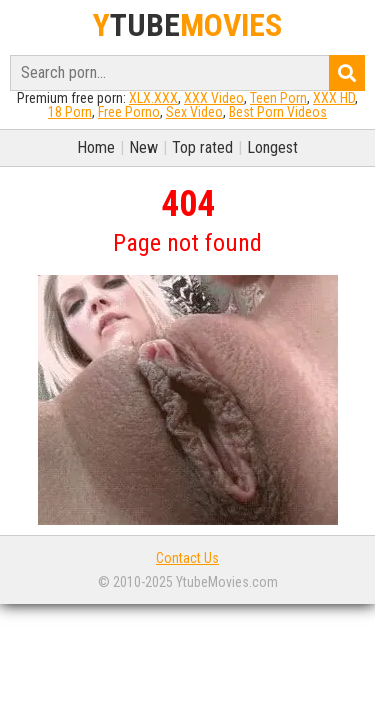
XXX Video (214, 98)
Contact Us (187, 558)
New (143, 147)
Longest (272, 147)
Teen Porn (278, 98)
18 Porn (70, 112)
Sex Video (194, 112)
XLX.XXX (153, 98)
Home (96, 147)
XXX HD (334, 98)
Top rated (202, 147)
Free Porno (129, 112)
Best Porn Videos (278, 112)
